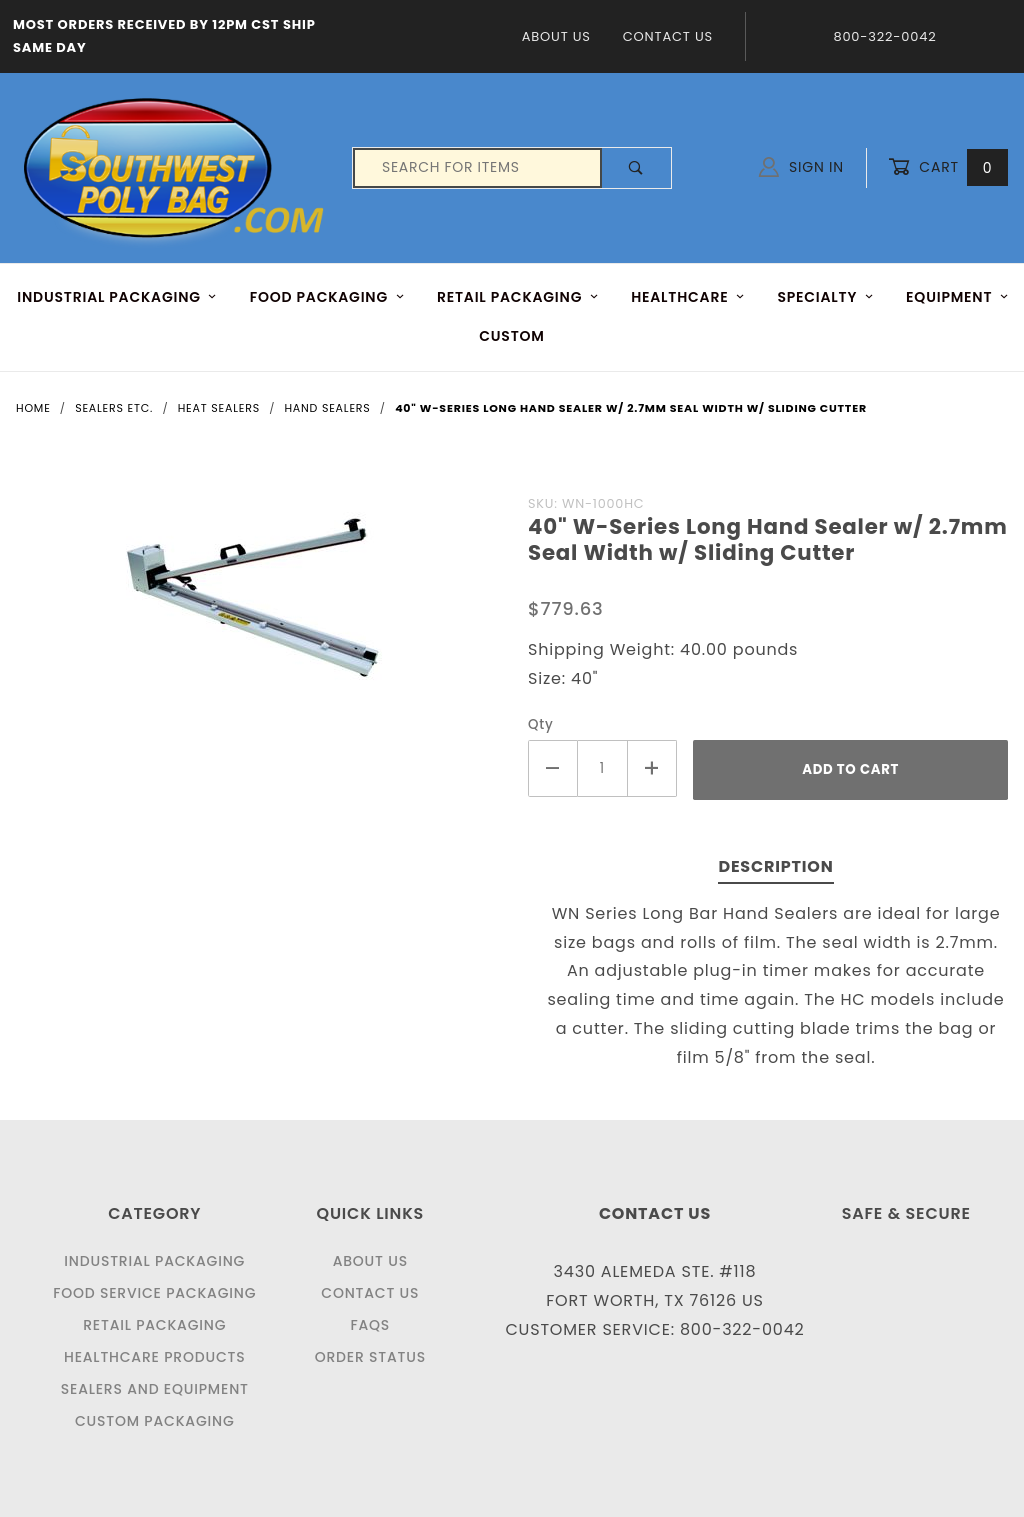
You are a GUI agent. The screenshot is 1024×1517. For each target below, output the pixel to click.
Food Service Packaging (154, 1293)
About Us (556, 36)
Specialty (825, 297)
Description (775, 866)
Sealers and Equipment (155, 1389)
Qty (541, 724)
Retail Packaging (154, 1325)
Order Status (370, 1357)
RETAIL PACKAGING (518, 297)
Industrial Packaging (154, 1261)
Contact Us (668, 36)
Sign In (801, 167)
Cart (948, 167)
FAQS (370, 1325)
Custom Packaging (155, 1421)
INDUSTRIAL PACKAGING (117, 297)
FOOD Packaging (327, 297)
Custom (512, 336)
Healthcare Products (154, 1357)
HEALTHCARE (688, 297)
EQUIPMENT (957, 297)
